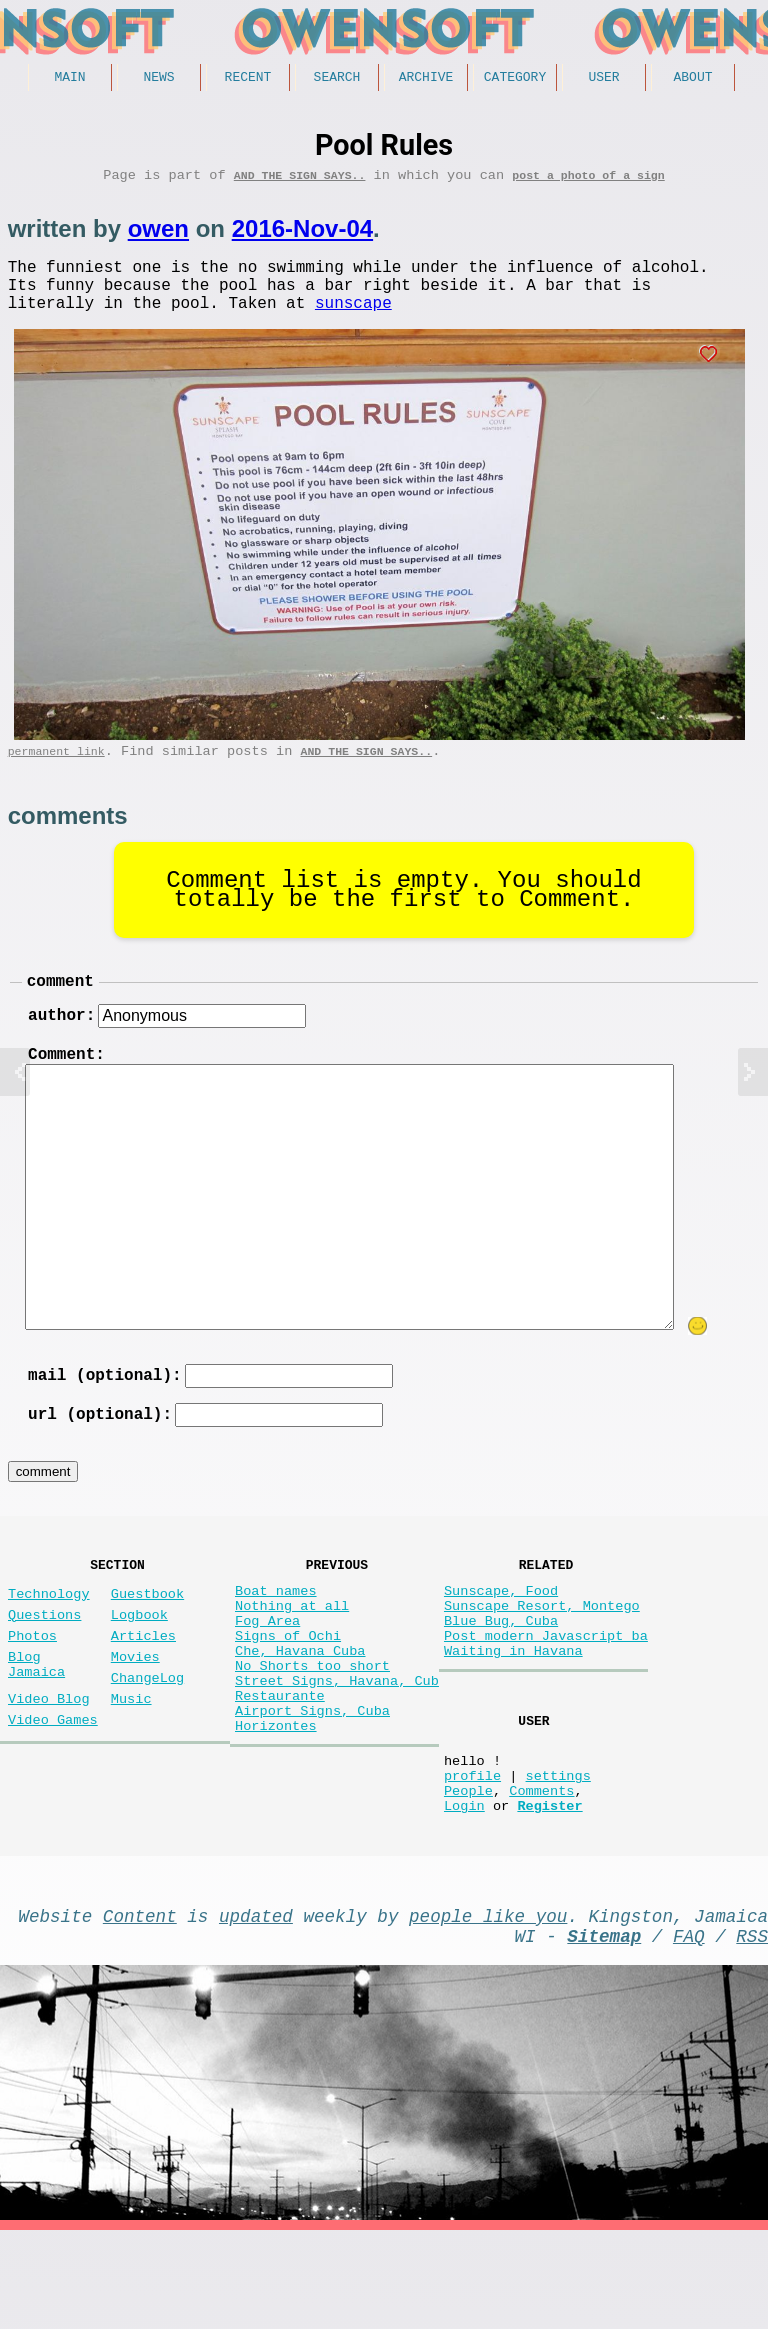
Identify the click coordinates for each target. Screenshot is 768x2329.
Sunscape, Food (501, 1637)
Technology (49, 1640)
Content (140, 2006)
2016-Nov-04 (302, 235)
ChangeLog (147, 1740)
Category (515, 79)
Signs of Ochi (288, 1694)
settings (557, 1853)
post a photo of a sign (588, 181)
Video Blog (49, 1765)
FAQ (689, 2030)
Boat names (276, 1637)
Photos (32, 1690)
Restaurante (280, 1770)
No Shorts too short (312, 1732)
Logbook (139, 1665)
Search (337, 79)
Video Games (53, 1790)
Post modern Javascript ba (546, 1694)
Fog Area (267, 1675)
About (692, 79)
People (468, 1872)
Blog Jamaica (36, 1725)
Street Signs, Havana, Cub (337, 1751)
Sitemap (604, 2030)
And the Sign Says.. (300, 181)
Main (69, 79)
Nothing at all (292, 1656)
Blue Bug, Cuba (501, 1675)
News (158, 79)
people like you (488, 2006)
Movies (135, 1715)
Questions (44, 1665)
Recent (248, 79)
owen (158, 235)
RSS (752, 2030)
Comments (541, 1872)
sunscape (353, 321)
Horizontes (276, 1808)
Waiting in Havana (513, 1713)
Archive (426, 79)
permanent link (56, 773)
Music (131, 1765)
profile (472, 1853)
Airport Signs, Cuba (312, 1789)
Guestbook (147, 1640)
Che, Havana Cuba (300, 1713)
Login (464, 1891)
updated (256, 2006)
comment (60, 1007)
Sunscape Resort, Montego (542, 1656)
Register (549, 1891)
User (603, 79)
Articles (143, 1690)
